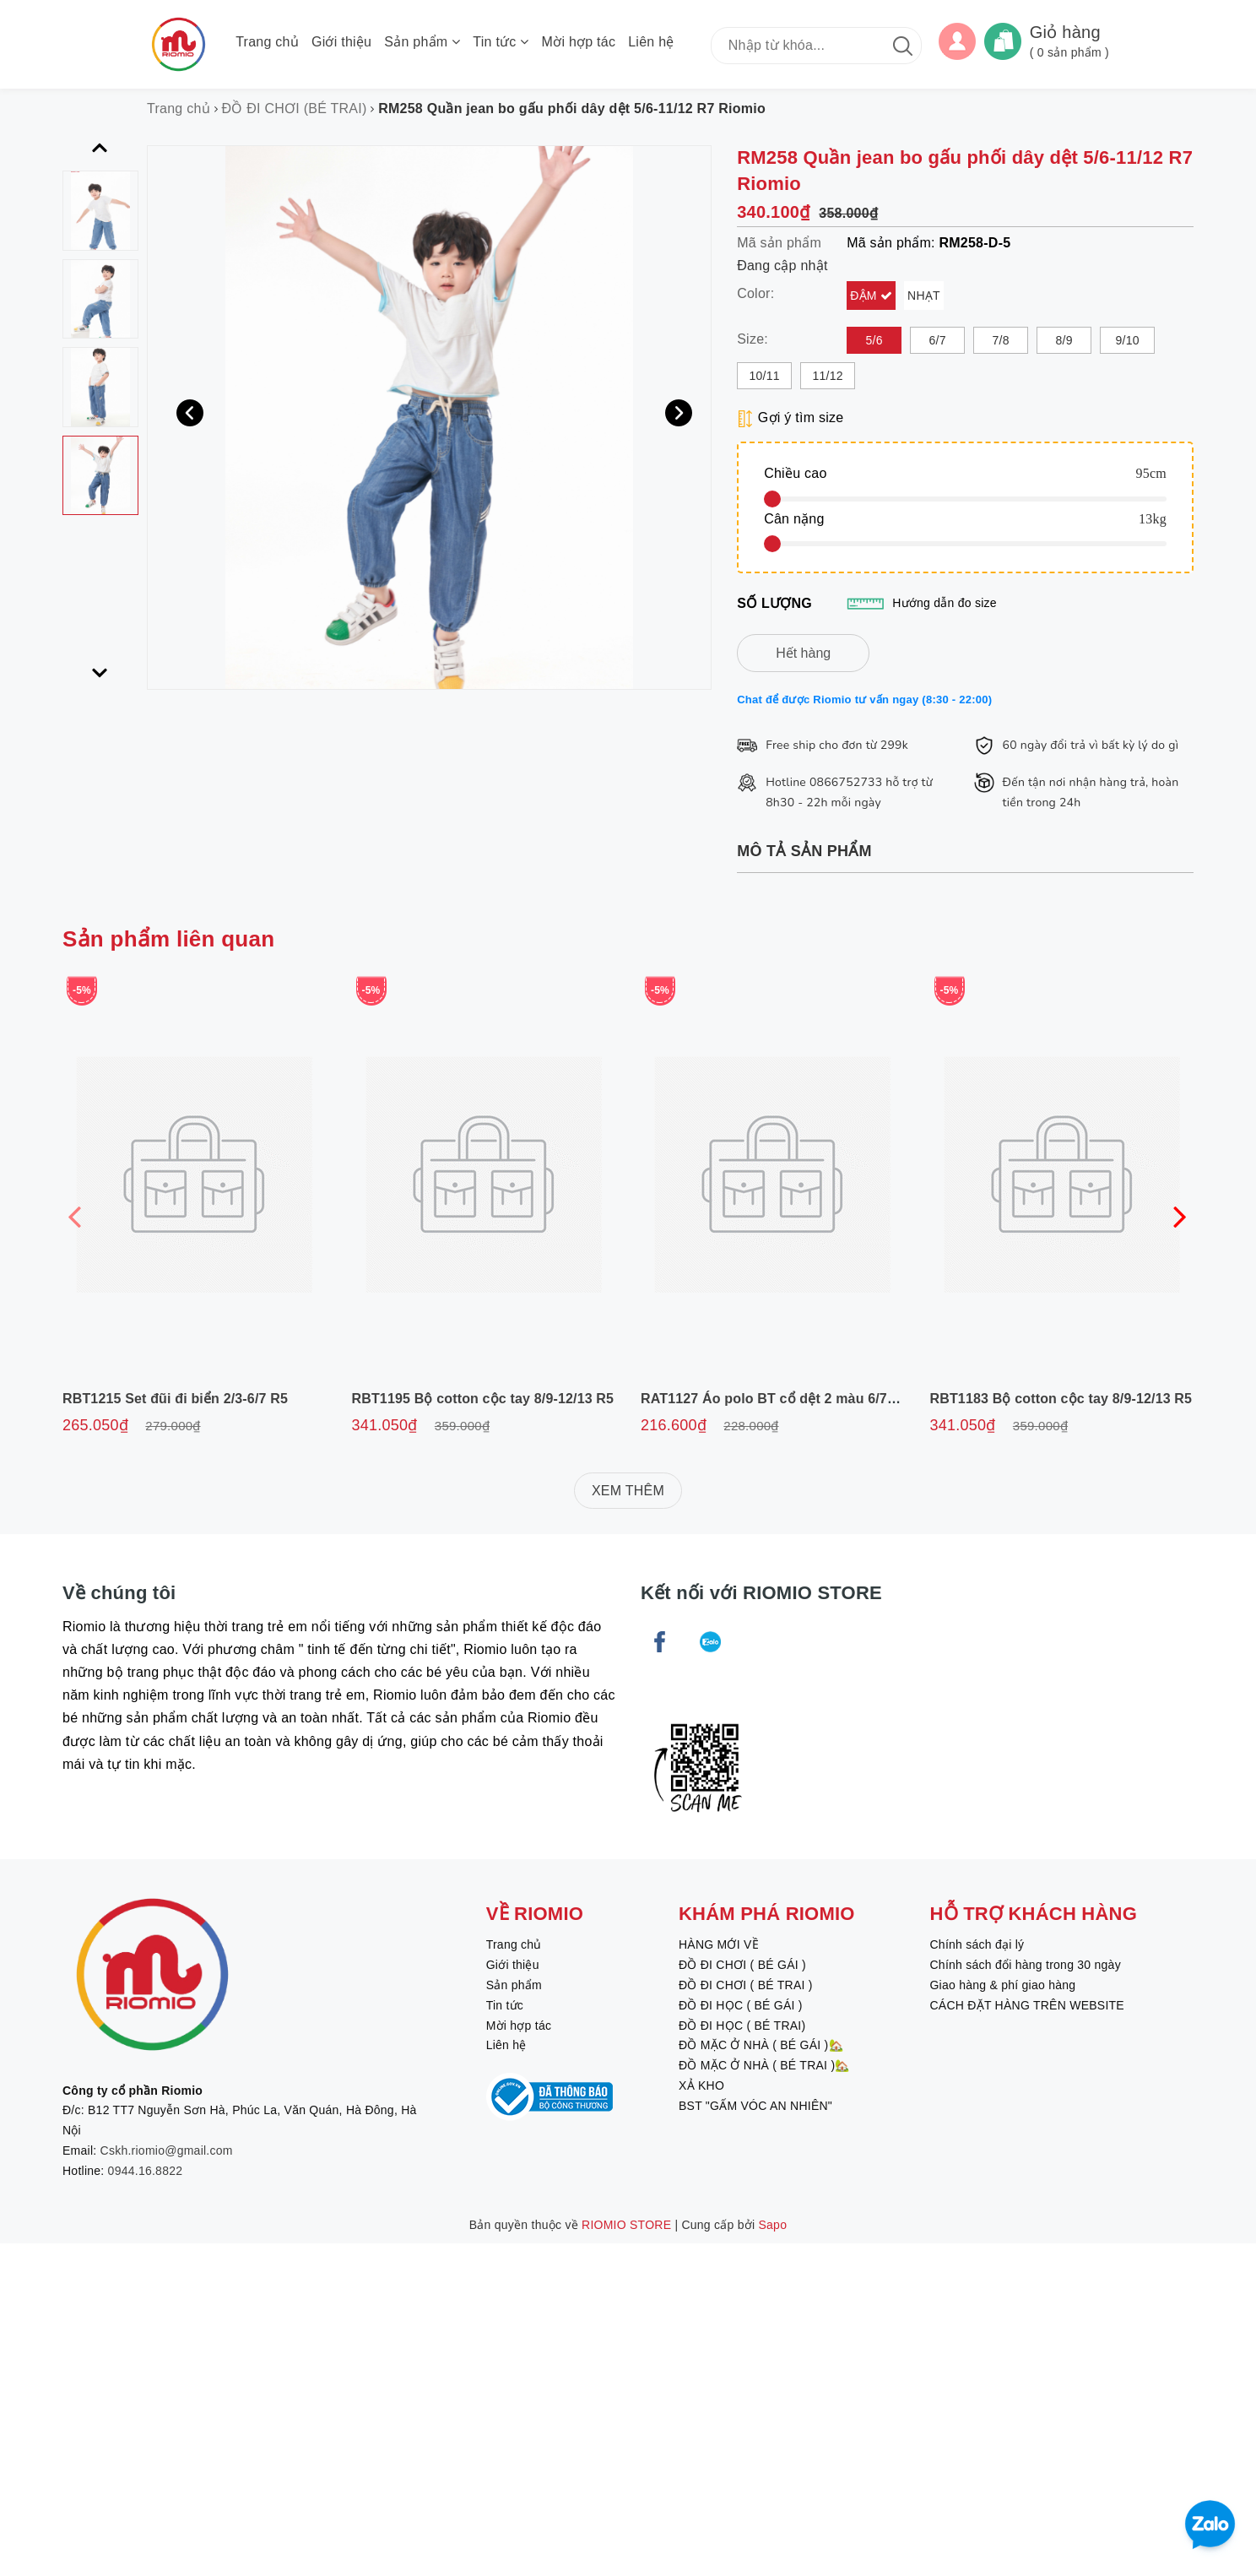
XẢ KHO (701, 2085)
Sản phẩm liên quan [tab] (168, 939)
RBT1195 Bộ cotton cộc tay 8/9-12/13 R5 (483, 1398)
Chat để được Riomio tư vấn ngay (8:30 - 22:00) (864, 699)
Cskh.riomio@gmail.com (166, 2150)
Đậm (865, 295)
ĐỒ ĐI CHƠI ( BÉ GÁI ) (742, 1964)
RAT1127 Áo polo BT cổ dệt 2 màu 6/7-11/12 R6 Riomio (819, 1398)
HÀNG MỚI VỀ (719, 1944)
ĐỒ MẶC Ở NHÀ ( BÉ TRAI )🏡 (764, 2065)
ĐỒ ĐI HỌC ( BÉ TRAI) (742, 2025)
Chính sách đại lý (976, 1944)
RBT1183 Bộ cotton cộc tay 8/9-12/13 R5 (1061, 1398)
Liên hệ (651, 42)
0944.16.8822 (145, 2170)
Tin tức (500, 42)
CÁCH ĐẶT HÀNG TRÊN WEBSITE (1026, 2005)
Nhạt (923, 295)
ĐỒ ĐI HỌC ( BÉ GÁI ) (741, 2005)
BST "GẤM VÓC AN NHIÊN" (755, 2105)
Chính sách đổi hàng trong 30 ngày (1024, 1964)
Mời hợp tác (579, 42)
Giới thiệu (341, 42)
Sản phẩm (422, 42)
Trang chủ (267, 42)
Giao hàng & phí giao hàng (1002, 1985)
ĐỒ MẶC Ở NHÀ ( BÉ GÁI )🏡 (761, 2045)
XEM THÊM (628, 1490)
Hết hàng (803, 653)
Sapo (773, 2225)
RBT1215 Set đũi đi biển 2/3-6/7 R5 (175, 1398)
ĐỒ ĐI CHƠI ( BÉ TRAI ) (746, 1985)
